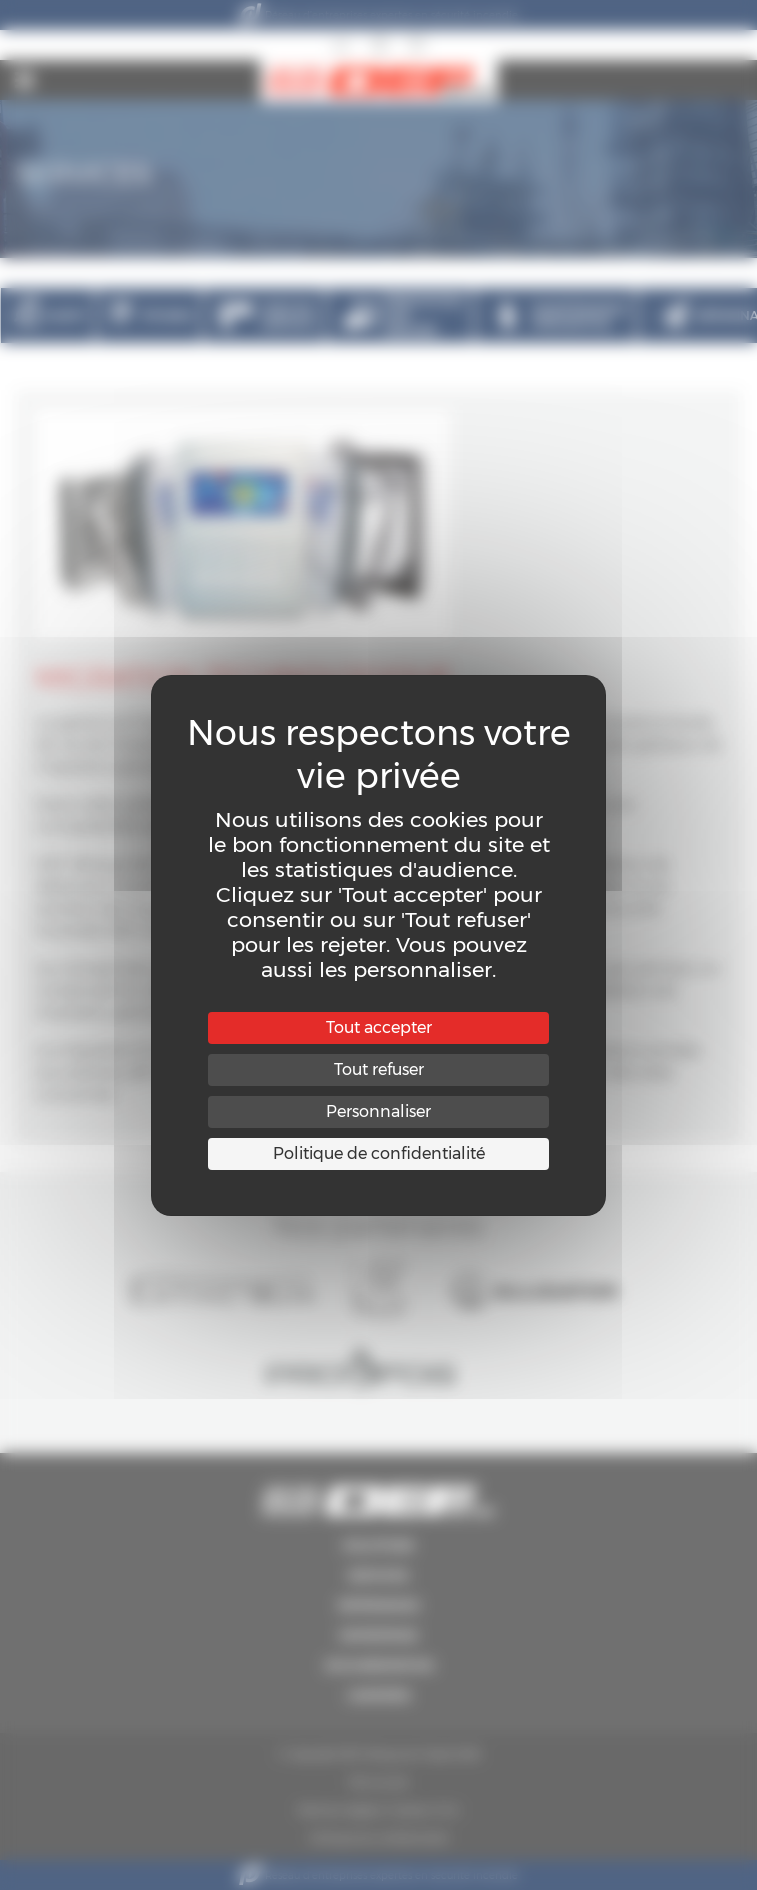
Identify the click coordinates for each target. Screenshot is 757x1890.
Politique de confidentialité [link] (379, 1153)
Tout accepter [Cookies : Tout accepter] (379, 1027)
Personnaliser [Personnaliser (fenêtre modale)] (378, 1111)
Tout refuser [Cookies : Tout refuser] (379, 1069)
